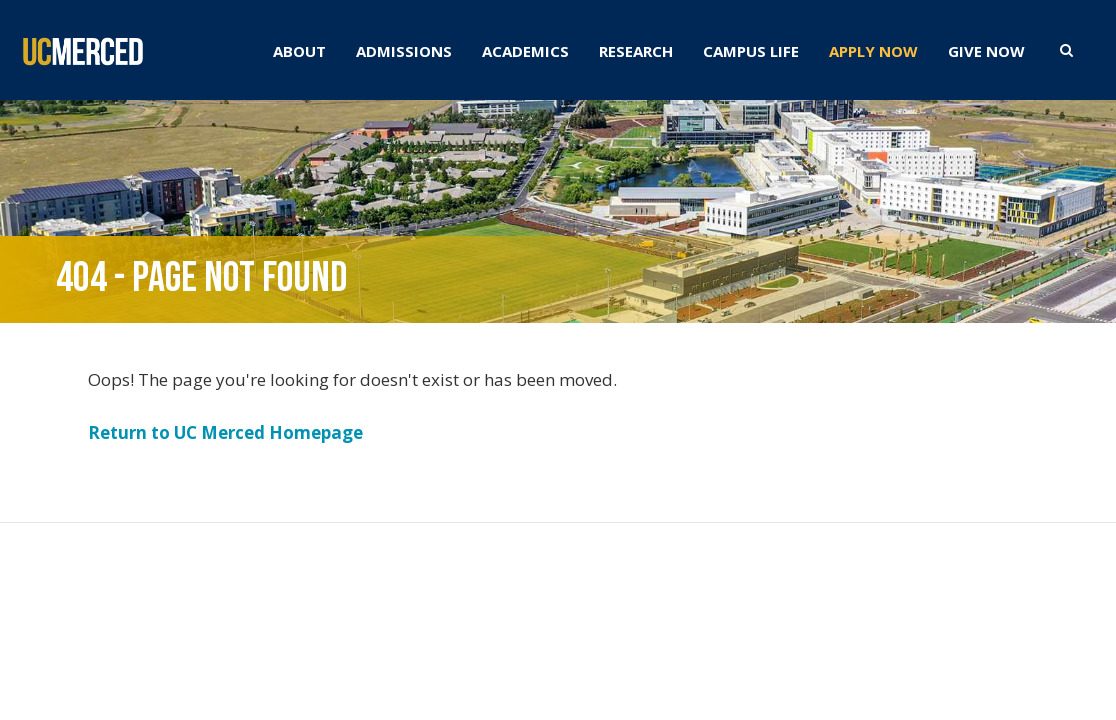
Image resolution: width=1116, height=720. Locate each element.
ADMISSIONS (404, 51)
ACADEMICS (525, 51)
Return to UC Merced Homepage (225, 432)
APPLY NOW (873, 51)
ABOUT (299, 51)
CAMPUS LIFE (751, 51)
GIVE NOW (986, 51)
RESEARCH (636, 51)
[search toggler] (1066, 49)
